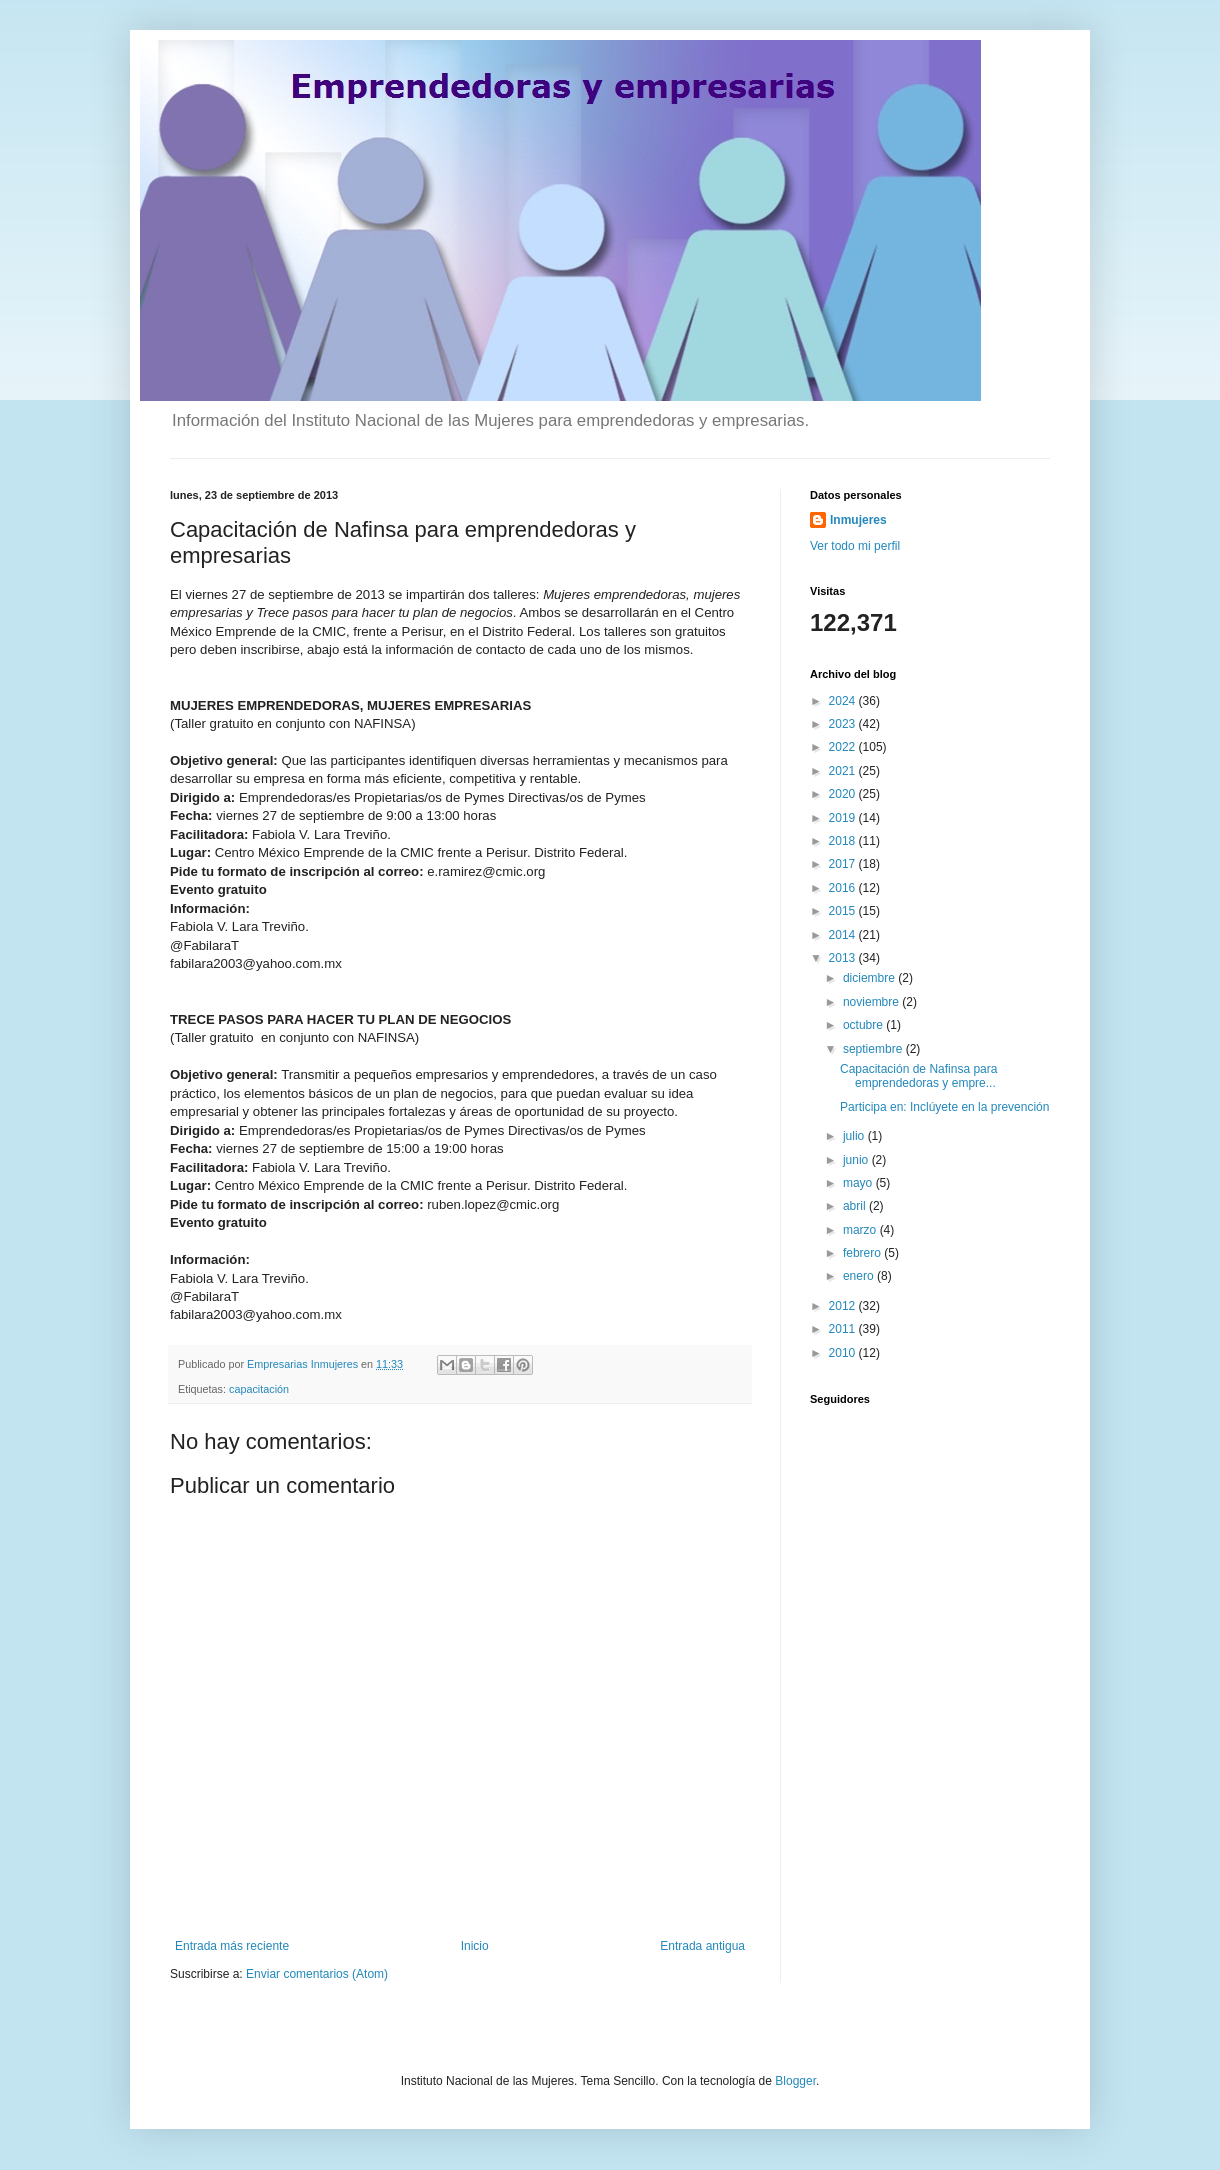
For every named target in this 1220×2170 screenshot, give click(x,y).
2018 (844, 841)
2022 (844, 747)
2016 (844, 888)
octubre (864, 1025)
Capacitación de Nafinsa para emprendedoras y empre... (918, 1076)
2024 (844, 701)
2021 (844, 771)
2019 (844, 818)
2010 (844, 1353)
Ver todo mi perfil (855, 546)
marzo (861, 1230)
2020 (844, 794)
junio (857, 1160)
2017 (844, 864)
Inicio (475, 1946)
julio (855, 1136)
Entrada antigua (702, 1946)
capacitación (259, 1389)
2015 (844, 911)
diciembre (870, 978)
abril (856, 1206)
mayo (859, 1183)
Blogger (795, 2081)
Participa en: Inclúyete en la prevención (944, 1107)
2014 (844, 935)
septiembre (874, 1049)
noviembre (872, 1002)
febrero (863, 1253)
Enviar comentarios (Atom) (317, 1974)
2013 (844, 958)
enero (860, 1276)
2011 (844, 1329)
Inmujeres (858, 520)
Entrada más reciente (232, 1946)
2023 (844, 724)
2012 (844, 1306)
